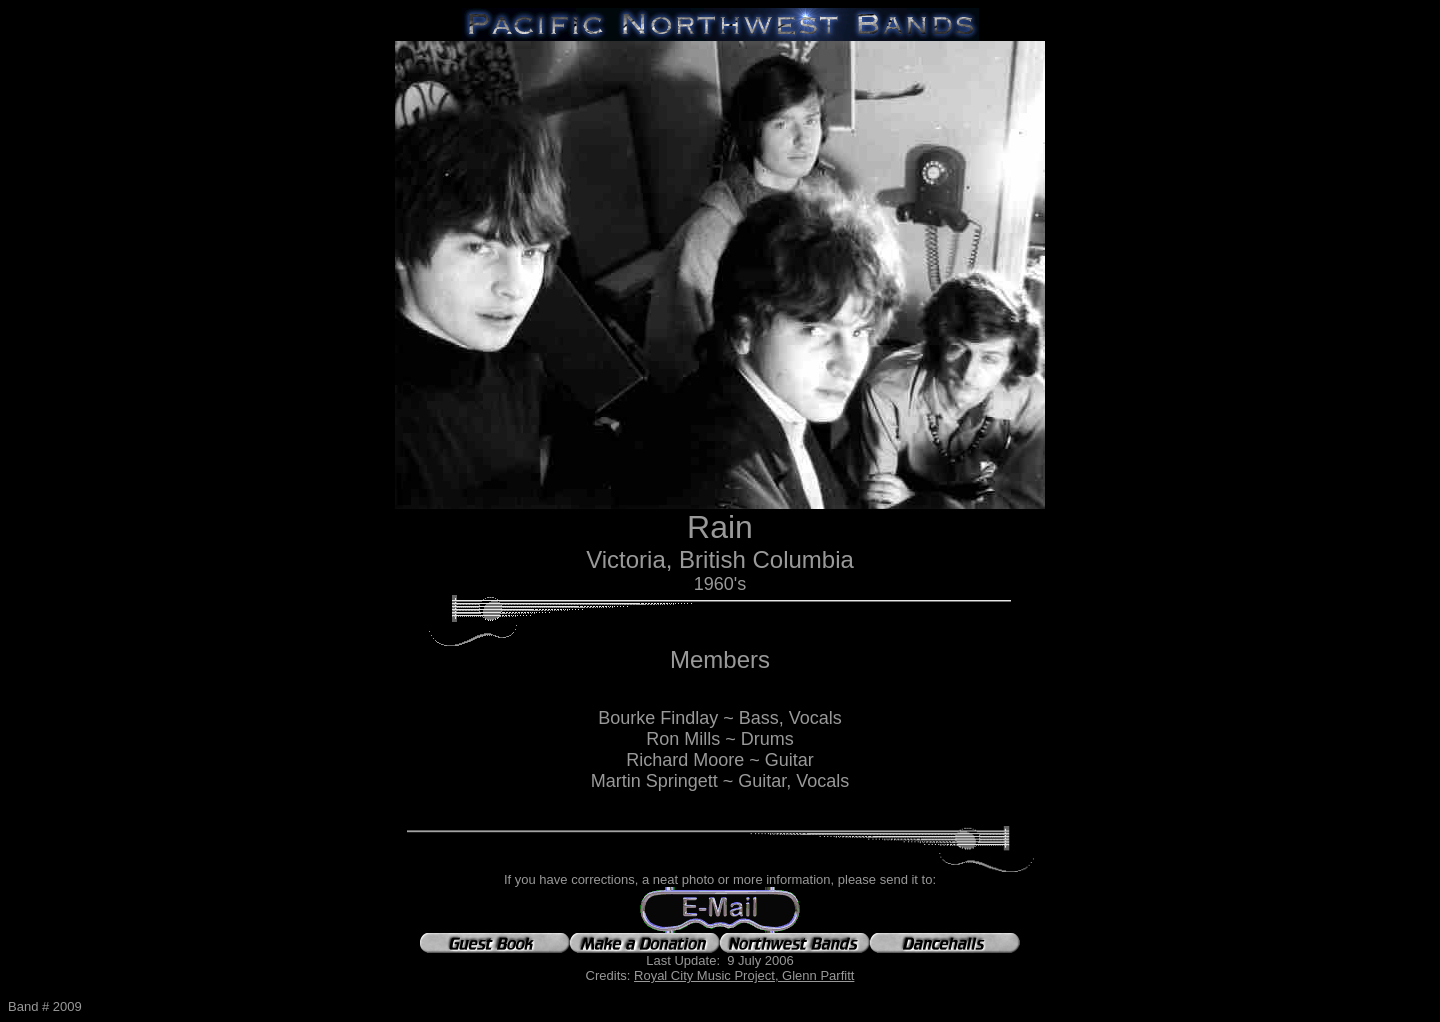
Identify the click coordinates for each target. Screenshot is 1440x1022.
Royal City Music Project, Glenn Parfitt (744, 975)
